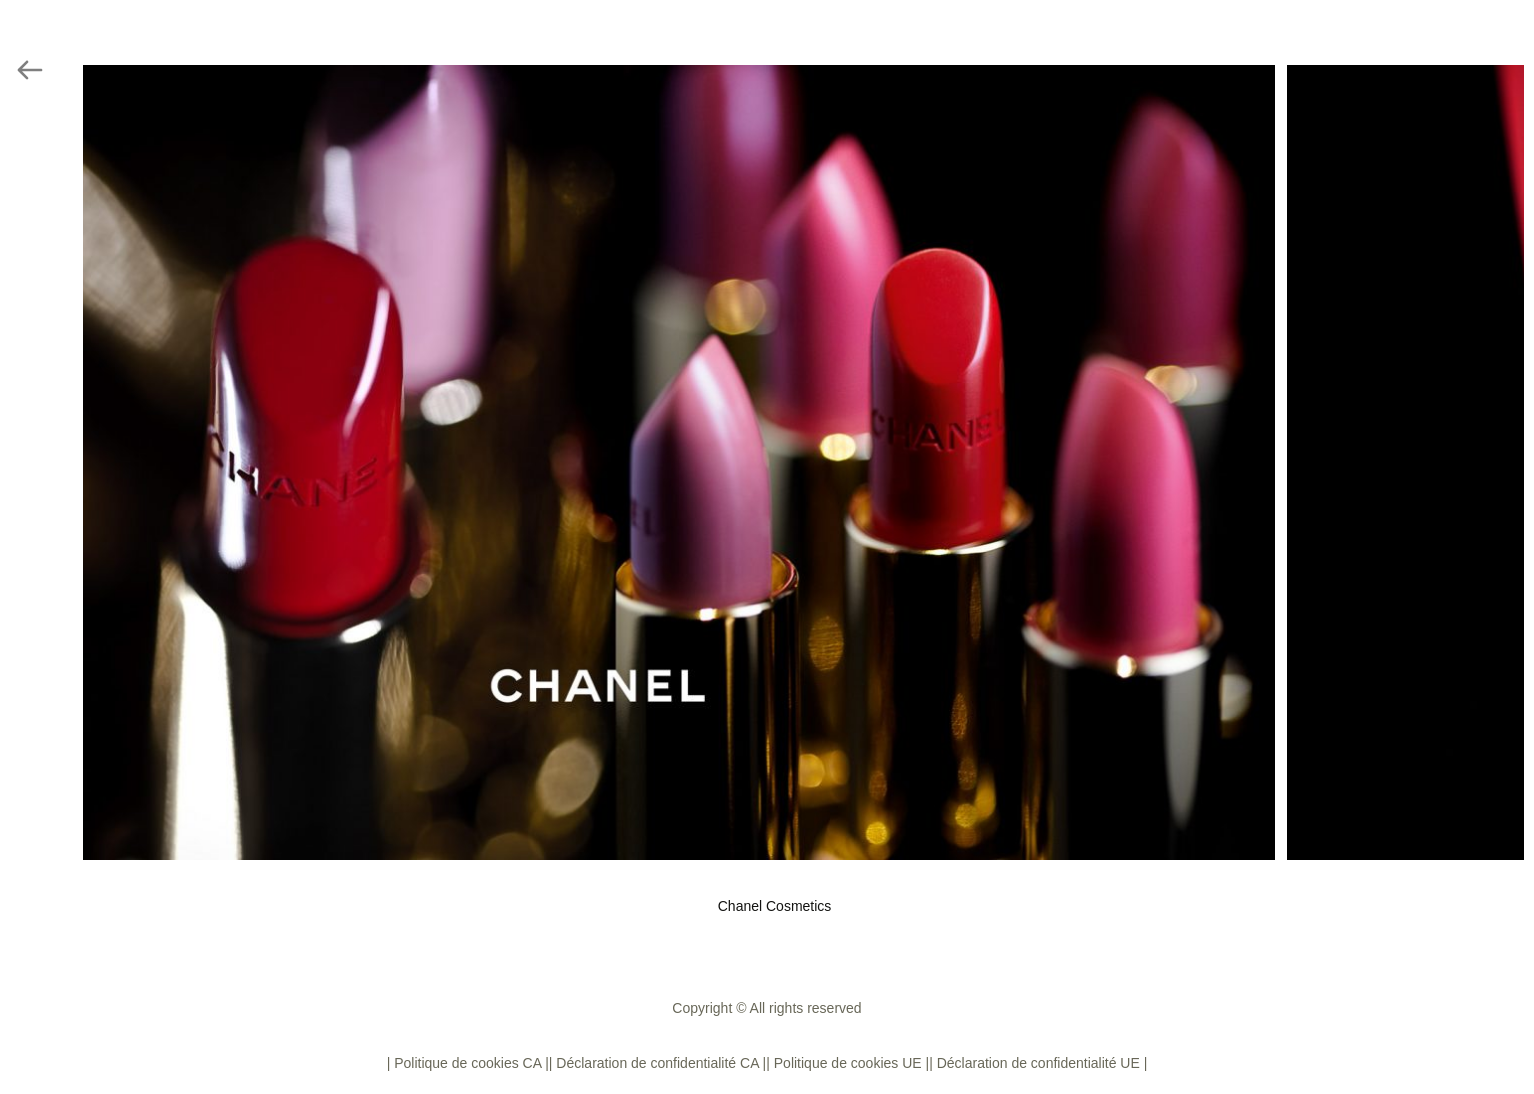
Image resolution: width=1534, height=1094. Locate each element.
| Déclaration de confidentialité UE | (1038, 1063)
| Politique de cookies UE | (847, 1063)
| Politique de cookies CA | (468, 1063)
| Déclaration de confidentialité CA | (657, 1063)
